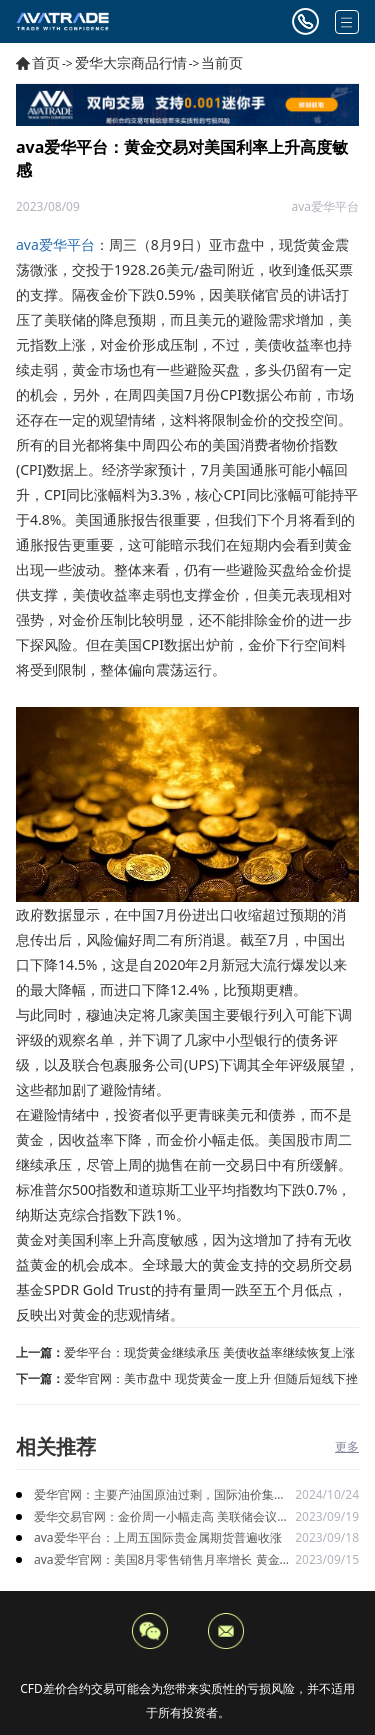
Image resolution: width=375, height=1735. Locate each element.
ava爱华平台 (55, 244)
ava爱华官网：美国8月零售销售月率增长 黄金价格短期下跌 (163, 1560)
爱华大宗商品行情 (131, 62)
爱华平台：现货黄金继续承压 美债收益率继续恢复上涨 (209, 1352)
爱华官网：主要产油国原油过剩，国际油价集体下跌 (160, 1495)
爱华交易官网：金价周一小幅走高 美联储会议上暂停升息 (161, 1517)
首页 (46, 62)
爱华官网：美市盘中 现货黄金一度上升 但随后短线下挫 (211, 1378)
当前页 (222, 62)
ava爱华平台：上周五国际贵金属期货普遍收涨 (158, 1537)
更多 (347, 1446)
